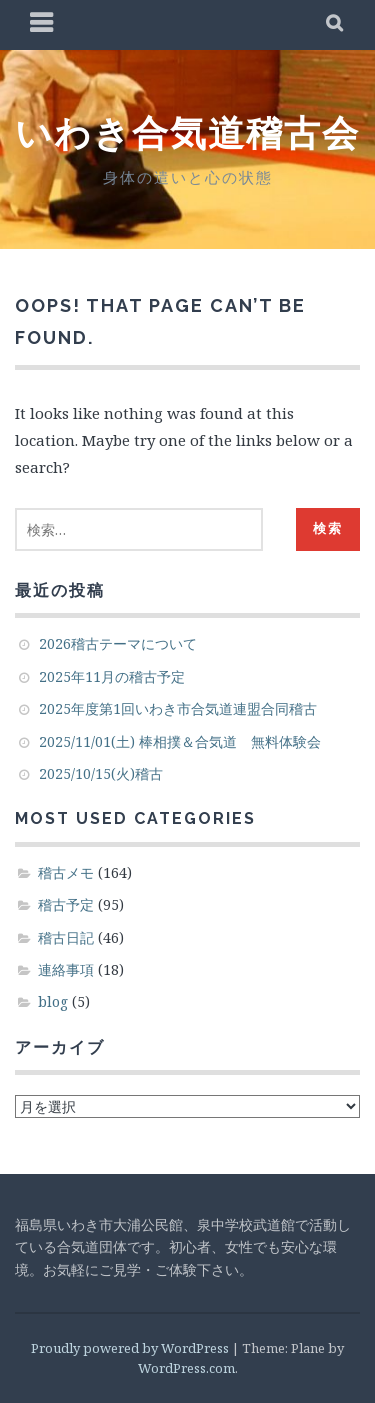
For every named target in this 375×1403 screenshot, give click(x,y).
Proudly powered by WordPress (130, 1348)
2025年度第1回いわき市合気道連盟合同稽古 (178, 708)
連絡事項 (66, 969)
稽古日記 (66, 937)
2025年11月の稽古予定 (112, 676)
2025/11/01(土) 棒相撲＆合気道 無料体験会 (180, 741)
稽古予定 (66, 904)
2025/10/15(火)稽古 (101, 773)
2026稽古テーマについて (118, 643)
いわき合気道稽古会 (187, 133)
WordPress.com (186, 1368)
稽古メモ (66, 872)
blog (53, 1001)
